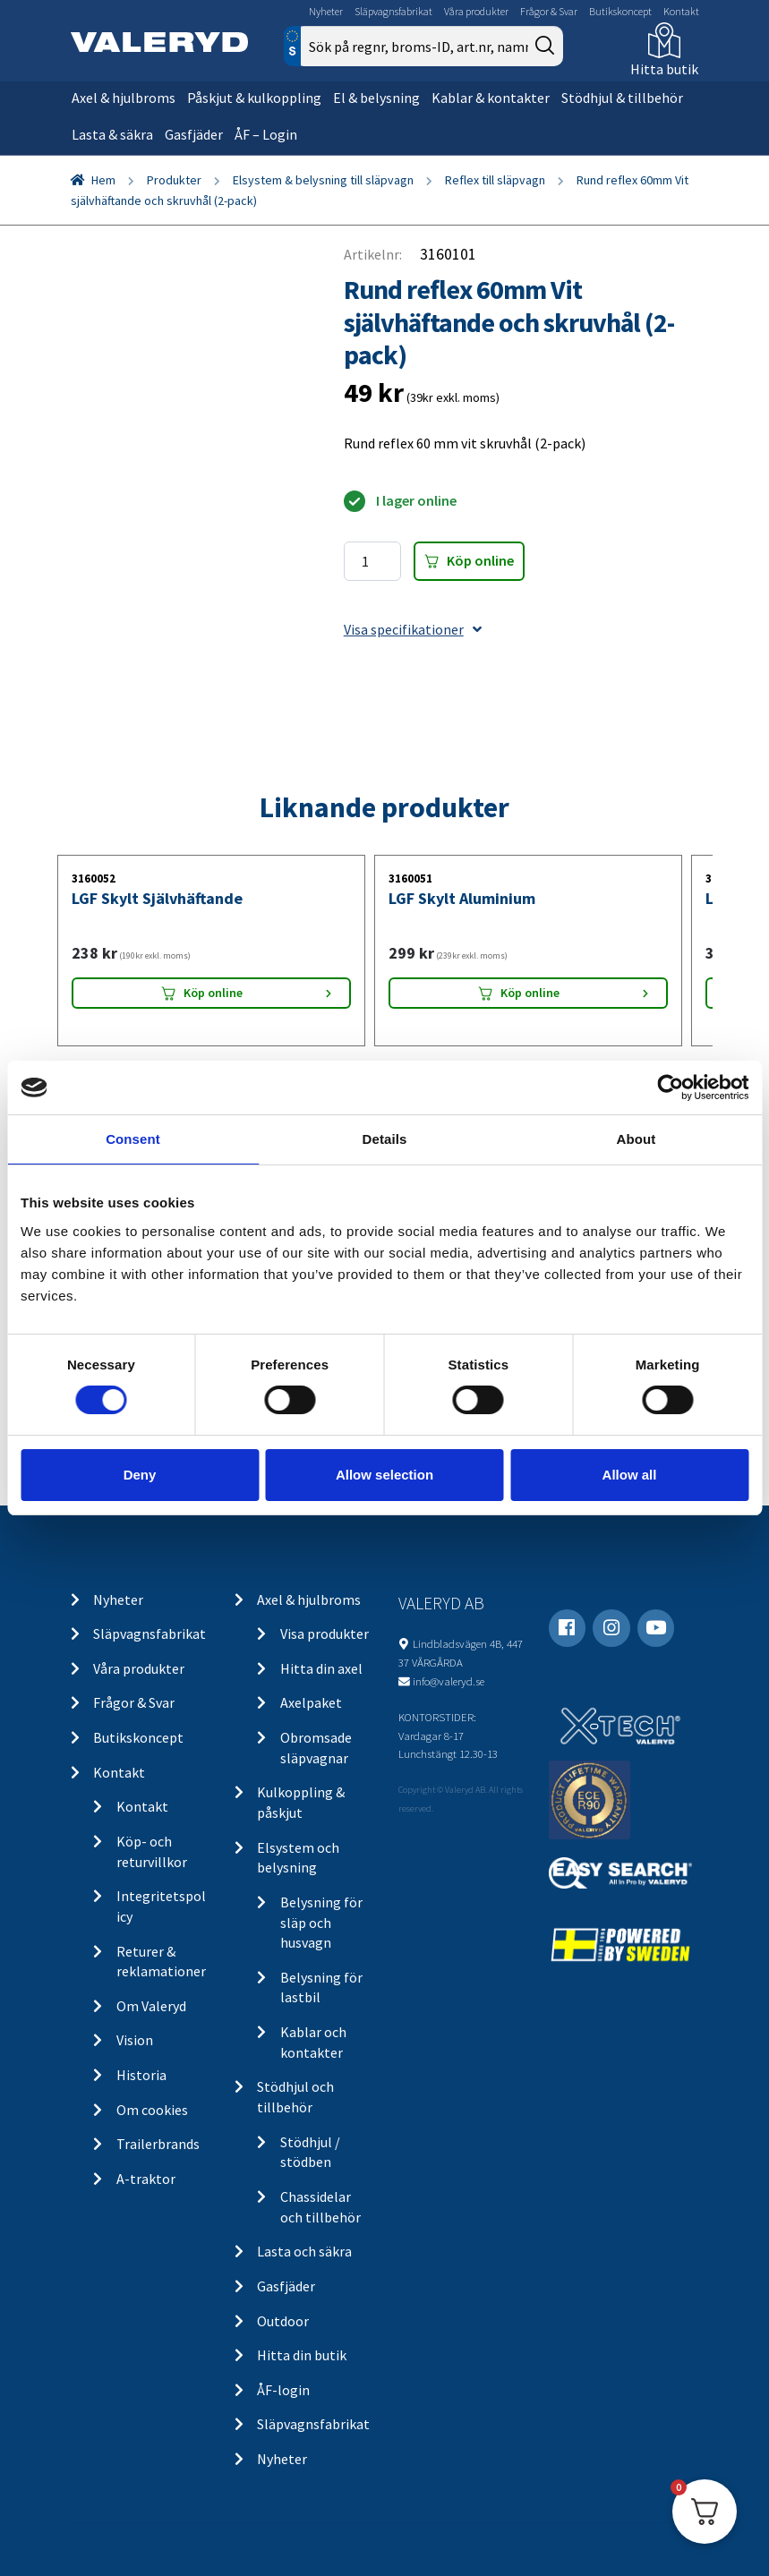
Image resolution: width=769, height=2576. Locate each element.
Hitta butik (664, 69)
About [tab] (636, 1139)
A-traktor (145, 2179)
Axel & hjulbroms (123, 98)
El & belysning (376, 98)
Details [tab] (385, 1139)
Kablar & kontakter (490, 98)
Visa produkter (324, 1633)
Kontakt (681, 11)
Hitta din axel (321, 1668)
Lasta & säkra (112, 134)
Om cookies (152, 2110)
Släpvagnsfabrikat (393, 11)
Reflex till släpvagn (495, 180)
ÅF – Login (266, 134)
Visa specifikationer (413, 629)
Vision (134, 2040)
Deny (140, 1474)
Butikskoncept (620, 11)
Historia (141, 2075)
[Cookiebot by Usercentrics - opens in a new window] (670, 1087)
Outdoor (283, 2321)
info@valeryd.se (448, 1681)
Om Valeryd (151, 2006)
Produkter (174, 180)
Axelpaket (311, 1702)
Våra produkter (476, 11)
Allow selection (384, 1474)
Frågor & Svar (548, 11)
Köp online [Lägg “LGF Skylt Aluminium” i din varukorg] (530, 993)
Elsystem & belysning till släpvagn (323, 180)
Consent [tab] (133, 1139)
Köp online (480, 560)
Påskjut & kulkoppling (254, 98)
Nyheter (326, 11)
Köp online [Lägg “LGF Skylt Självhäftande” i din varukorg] (213, 993)
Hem (103, 180)
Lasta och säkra (304, 2251)
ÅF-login (283, 2390)
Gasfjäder (194, 134)
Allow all (629, 1474)
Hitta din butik (301, 2355)
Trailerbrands (158, 2144)
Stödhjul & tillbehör (622, 98)
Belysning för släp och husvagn (321, 1922)
